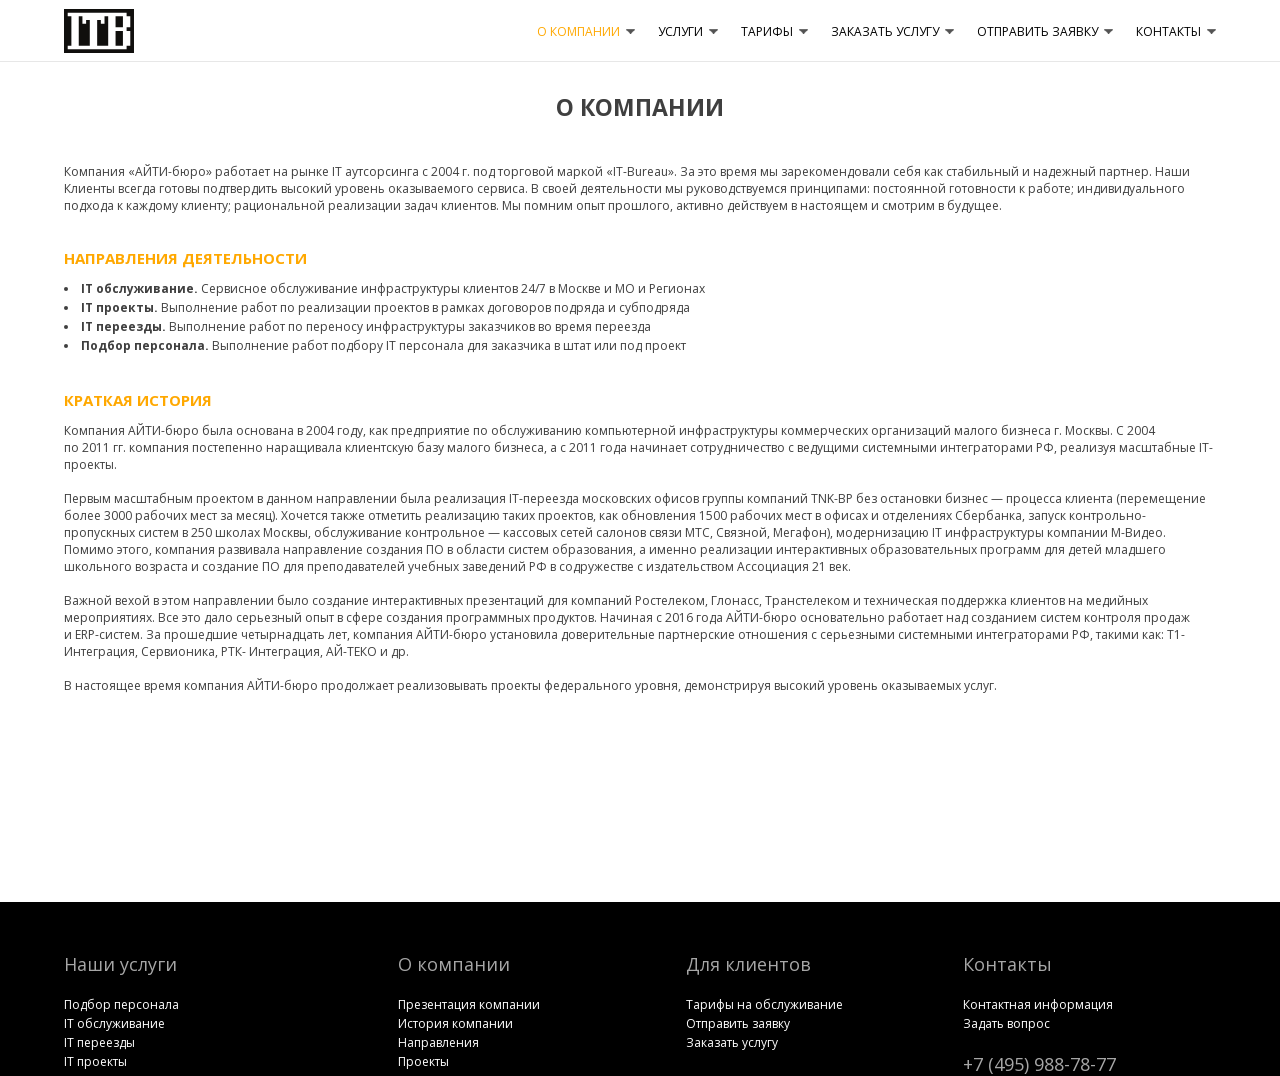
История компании (455, 1023)
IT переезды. (123, 326)
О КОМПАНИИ (578, 31)
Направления (438, 1042)
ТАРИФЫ (767, 31)
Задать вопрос (1006, 1023)
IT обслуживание (114, 1023)
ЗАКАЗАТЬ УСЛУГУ (885, 31)
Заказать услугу (732, 1042)
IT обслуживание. (139, 288)
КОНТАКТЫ (1168, 31)
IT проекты (95, 1061)
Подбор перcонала (121, 1004)
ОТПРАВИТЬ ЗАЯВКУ (1037, 31)
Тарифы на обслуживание (764, 1004)
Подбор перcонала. (145, 345)
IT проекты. (119, 307)
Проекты (423, 1061)
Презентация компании (469, 1004)
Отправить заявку (738, 1023)
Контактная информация (1038, 1004)
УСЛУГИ (680, 31)
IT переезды (99, 1042)
